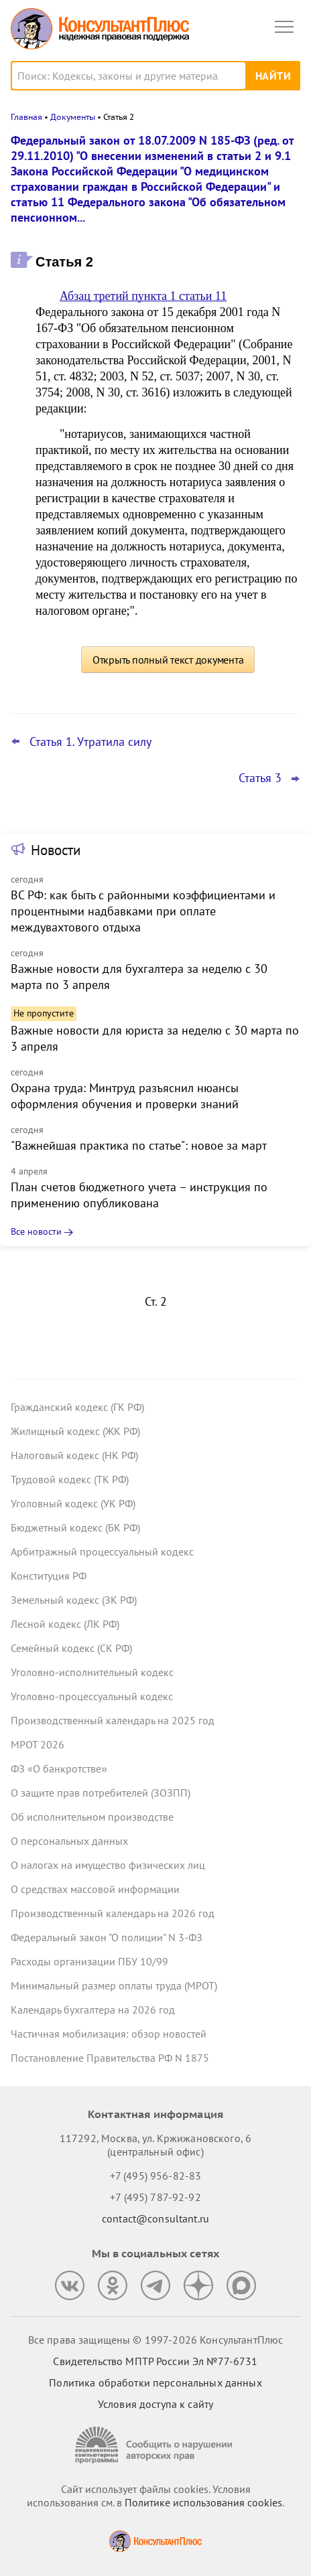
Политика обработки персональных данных (155, 2382)
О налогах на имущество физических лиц (108, 1865)
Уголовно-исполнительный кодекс (92, 1672)
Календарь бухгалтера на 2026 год (93, 2009)
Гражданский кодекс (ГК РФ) (77, 1407)
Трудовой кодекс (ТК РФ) (70, 1479)
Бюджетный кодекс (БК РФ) (75, 1527)
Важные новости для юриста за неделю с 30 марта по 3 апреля (155, 1038)
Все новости (36, 1231)
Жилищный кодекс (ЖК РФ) (75, 1431)
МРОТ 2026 (37, 1744)
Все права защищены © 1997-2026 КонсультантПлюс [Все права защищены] (155, 2339)
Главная (26, 117)
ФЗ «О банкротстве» (59, 1768)
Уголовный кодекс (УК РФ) (73, 1503)
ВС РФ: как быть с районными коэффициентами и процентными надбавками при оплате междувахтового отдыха (143, 911)
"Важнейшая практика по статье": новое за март (139, 1145)
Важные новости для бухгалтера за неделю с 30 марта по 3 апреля (139, 976)
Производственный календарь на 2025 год (112, 1720)
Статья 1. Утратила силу (90, 742)
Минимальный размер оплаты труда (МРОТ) (114, 1985)
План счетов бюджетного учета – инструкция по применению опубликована (139, 1195)
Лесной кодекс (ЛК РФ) (65, 1624)
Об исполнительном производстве (92, 1816)
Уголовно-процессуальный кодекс (92, 1696)
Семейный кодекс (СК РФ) (71, 1648)
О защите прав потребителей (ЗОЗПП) (100, 1792)
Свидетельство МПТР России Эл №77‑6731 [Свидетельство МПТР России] (155, 2361)
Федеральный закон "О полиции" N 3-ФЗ (106, 1937)
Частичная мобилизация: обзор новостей (108, 2033)
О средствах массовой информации (95, 1889)
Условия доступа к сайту (155, 2404)
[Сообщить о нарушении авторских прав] (155, 2445)
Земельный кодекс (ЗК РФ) (74, 1599)
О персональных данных (69, 1840)
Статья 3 (260, 778)
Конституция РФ (48, 1575)
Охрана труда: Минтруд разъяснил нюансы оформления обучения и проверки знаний (125, 1096)
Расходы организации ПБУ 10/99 (89, 1961)
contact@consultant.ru (155, 2218)
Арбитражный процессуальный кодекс (102, 1551)
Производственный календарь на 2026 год (112, 1913)
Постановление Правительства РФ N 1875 (110, 2057)
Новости (55, 850)
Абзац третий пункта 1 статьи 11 (143, 296)
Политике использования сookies (203, 2502)
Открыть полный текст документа (168, 659)
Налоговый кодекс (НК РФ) (74, 1455)
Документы (72, 117)
